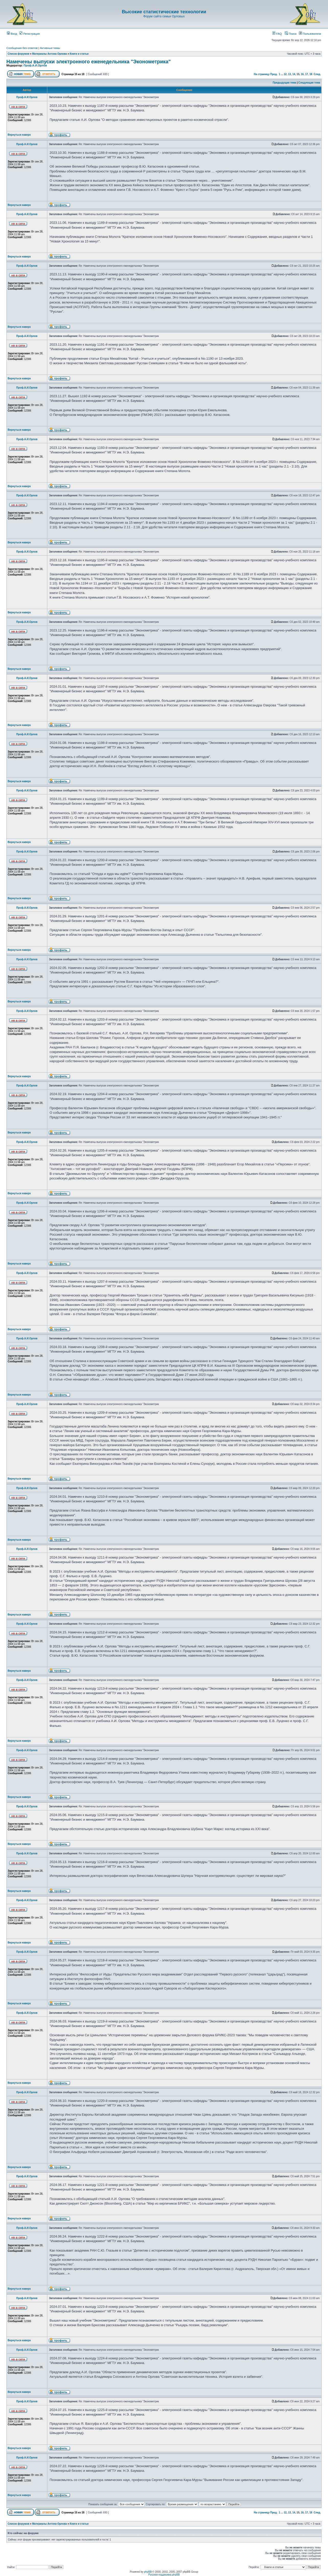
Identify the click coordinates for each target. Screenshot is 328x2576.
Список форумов (18, 53)
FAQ (277, 33)
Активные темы (50, 48)
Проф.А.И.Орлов (35, 65)
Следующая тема (309, 82)
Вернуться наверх (19, 134)
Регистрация (29, 33)
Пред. (273, 74)
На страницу (262, 74)
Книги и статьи (79, 53)
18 (310, 74)
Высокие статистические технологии (164, 11)
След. (317, 74)
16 (302, 74)
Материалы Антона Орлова (49, 53)
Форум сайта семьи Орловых (164, 16)
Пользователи (310, 33)
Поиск (291, 33)
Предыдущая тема (284, 82)
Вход (12, 33)
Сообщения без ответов (22, 48)
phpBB (148, 2571)
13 (289, 74)
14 (293, 74)
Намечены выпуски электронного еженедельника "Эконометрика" (88, 61)
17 (306, 74)
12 (285, 74)
